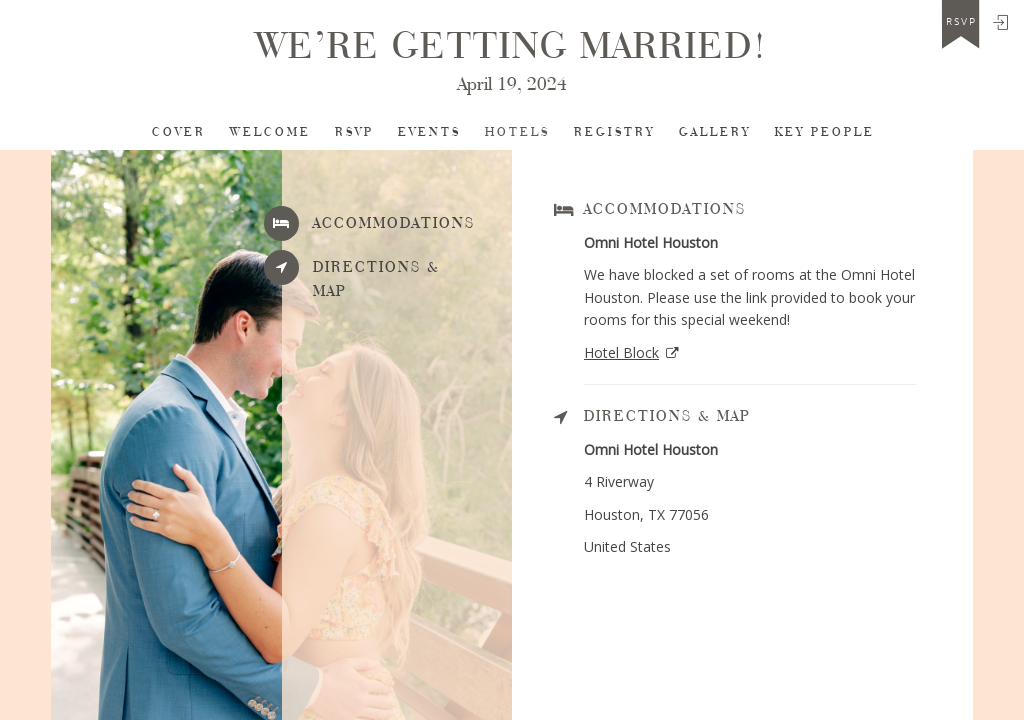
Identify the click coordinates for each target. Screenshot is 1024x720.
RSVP (354, 132)
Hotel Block (621, 352)
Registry (614, 132)
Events (429, 132)
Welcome (270, 132)
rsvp (961, 22)
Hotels (517, 132)
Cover (179, 132)
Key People (825, 132)
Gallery (715, 132)
